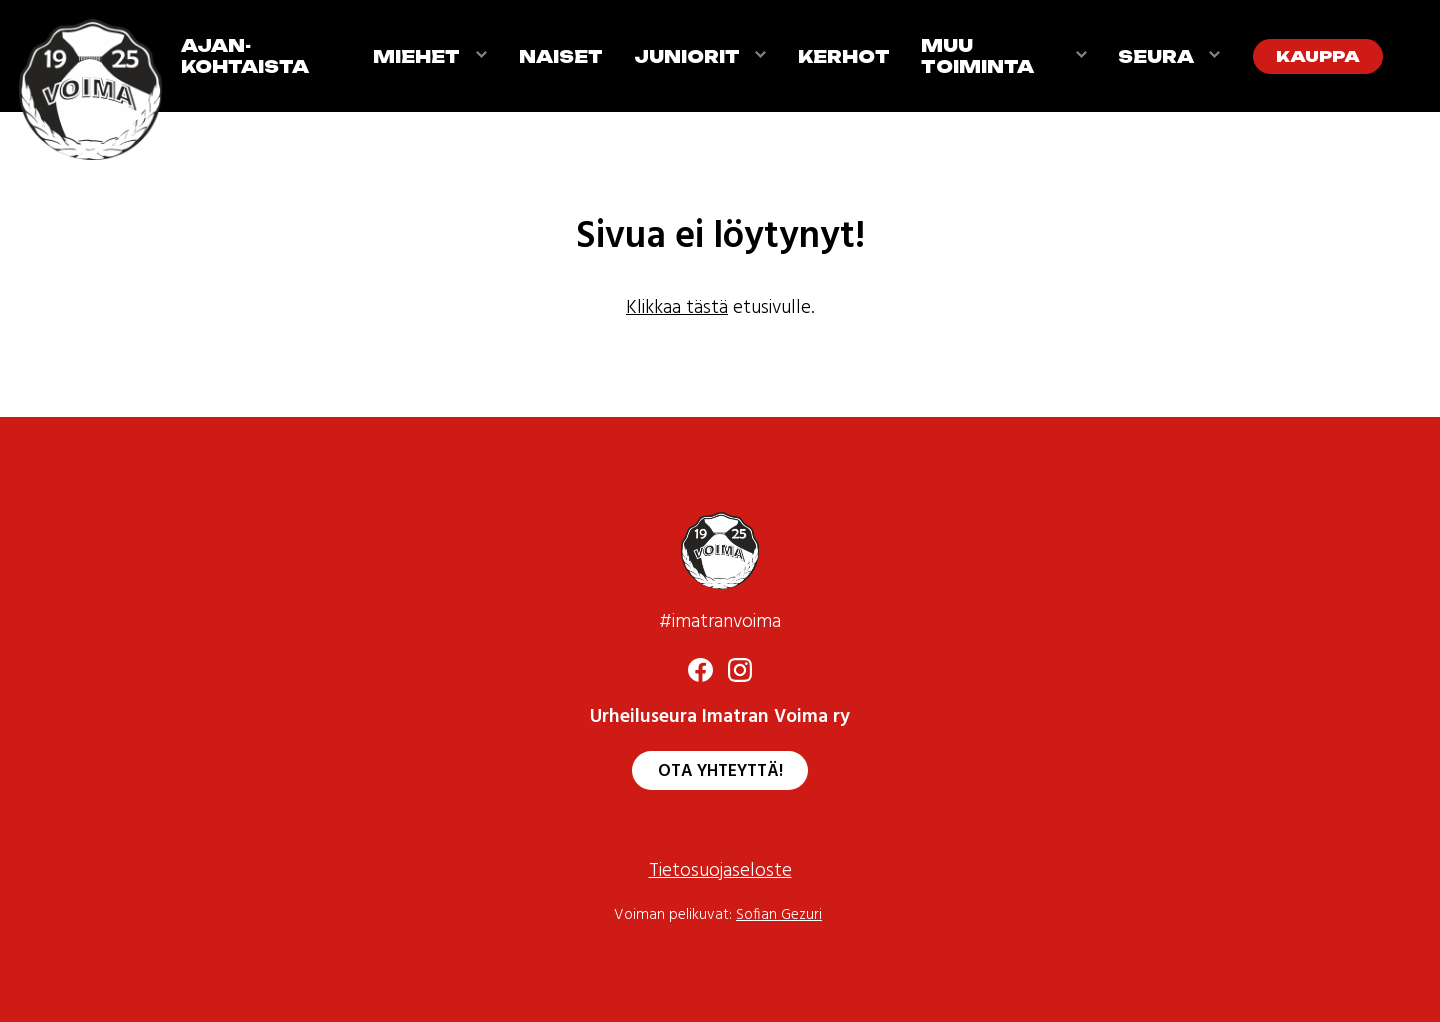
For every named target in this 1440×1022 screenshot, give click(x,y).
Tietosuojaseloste (720, 871)
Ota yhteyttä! (720, 771)
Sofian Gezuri (779, 915)
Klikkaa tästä (677, 308)
